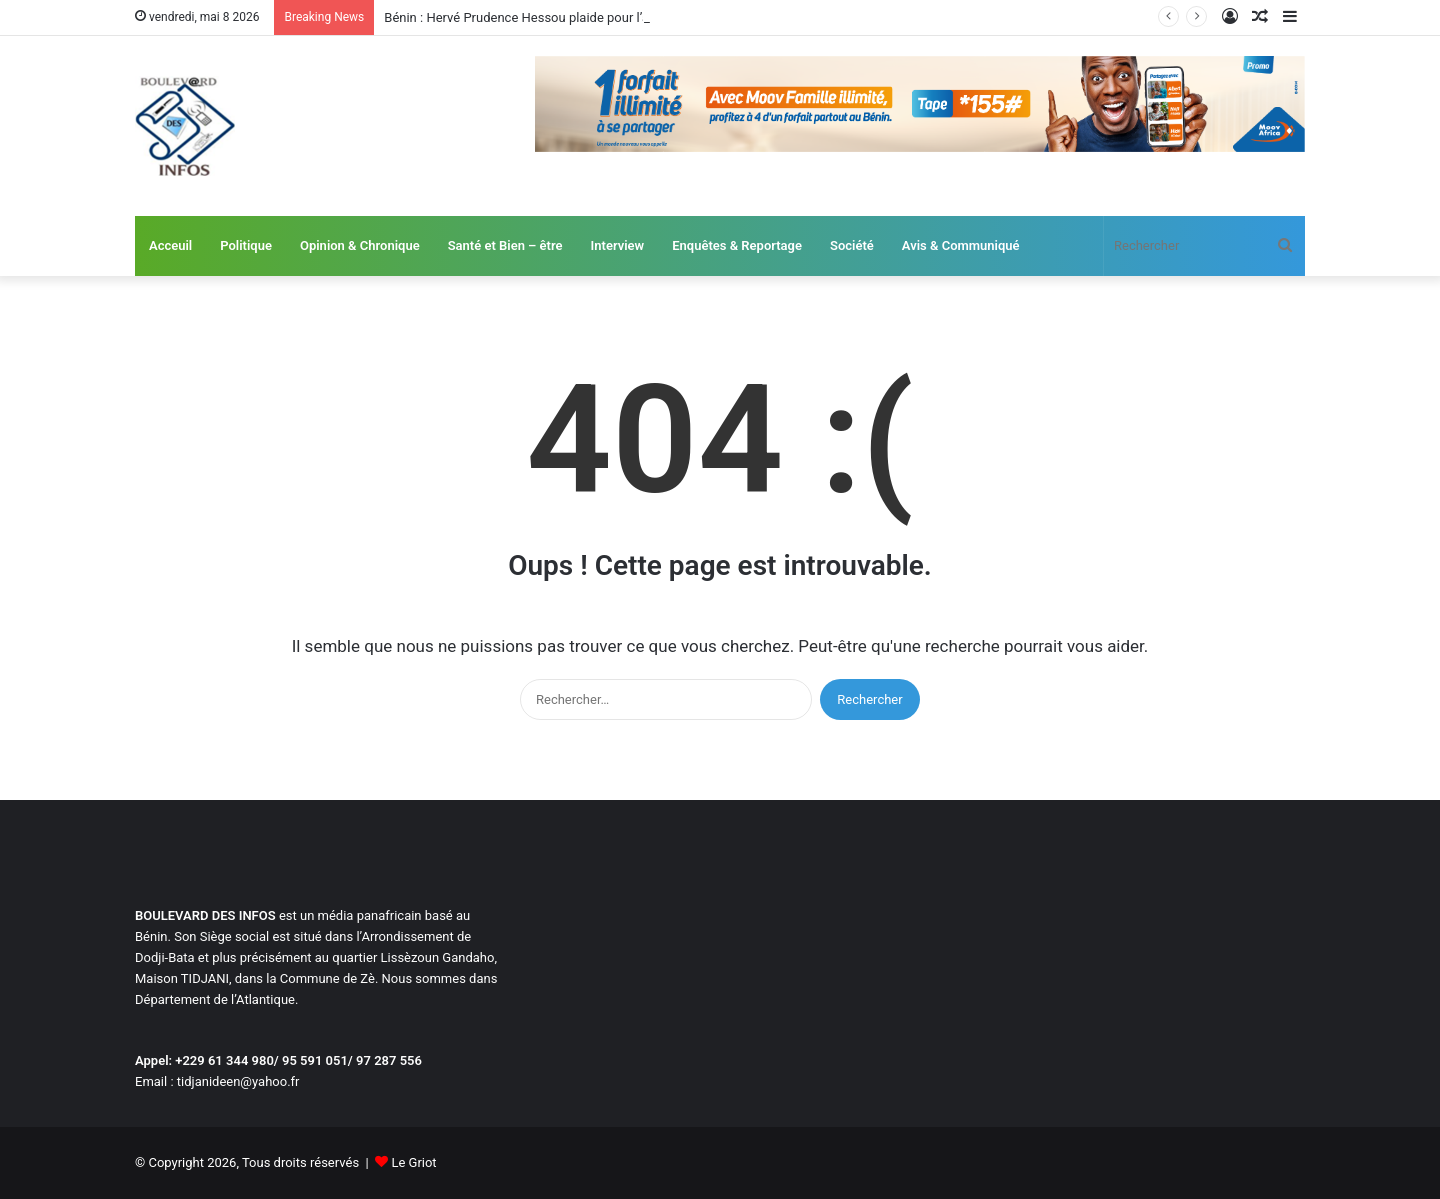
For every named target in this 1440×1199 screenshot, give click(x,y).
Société (852, 245)
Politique (246, 245)
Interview (618, 245)
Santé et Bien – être (505, 245)
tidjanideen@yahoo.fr (238, 1081)
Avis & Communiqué (961, 245)
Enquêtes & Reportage (737, 245)
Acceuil (170, 245)
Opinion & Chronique (360, 245)
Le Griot (413, 1162)
